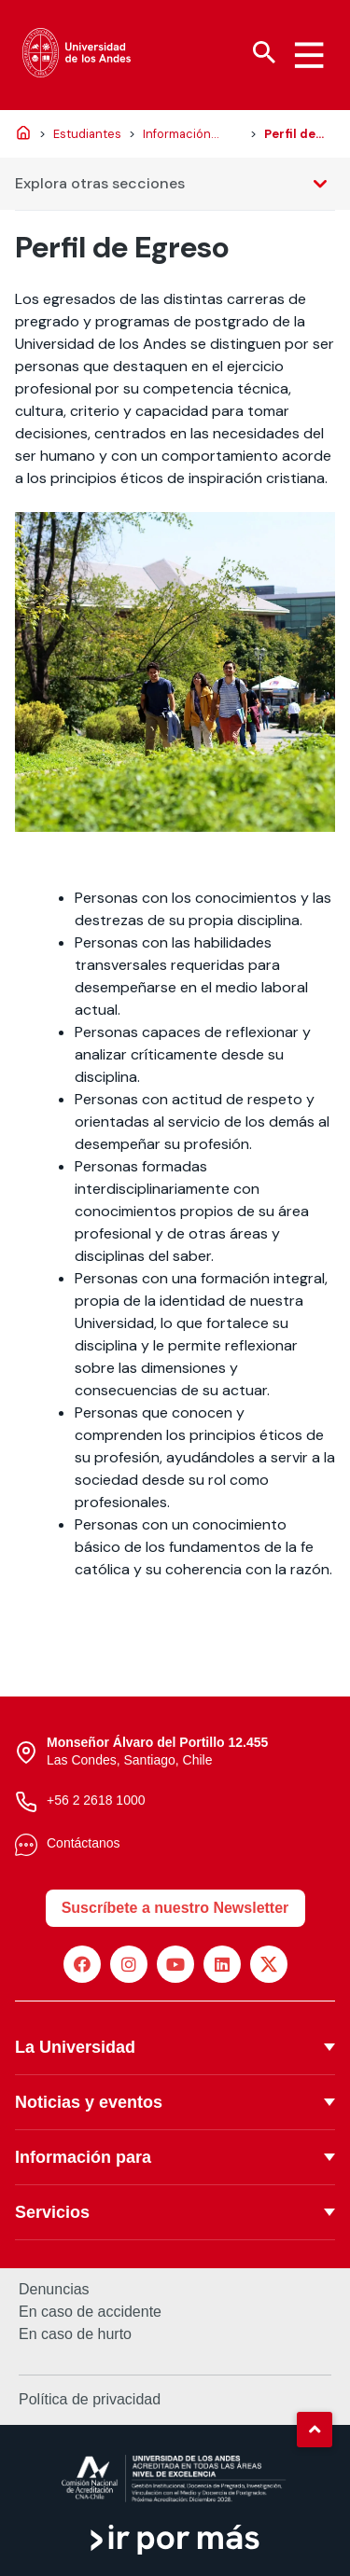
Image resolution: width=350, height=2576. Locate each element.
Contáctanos (83, 1842)
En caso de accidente (90, 2312)
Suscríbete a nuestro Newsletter (175, 1908)
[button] (314, 2429)
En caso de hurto (75, 2334)
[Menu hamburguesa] (309, 55)
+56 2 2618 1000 (96, 1800)
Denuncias (54, 2289)
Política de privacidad (90, 2399)
